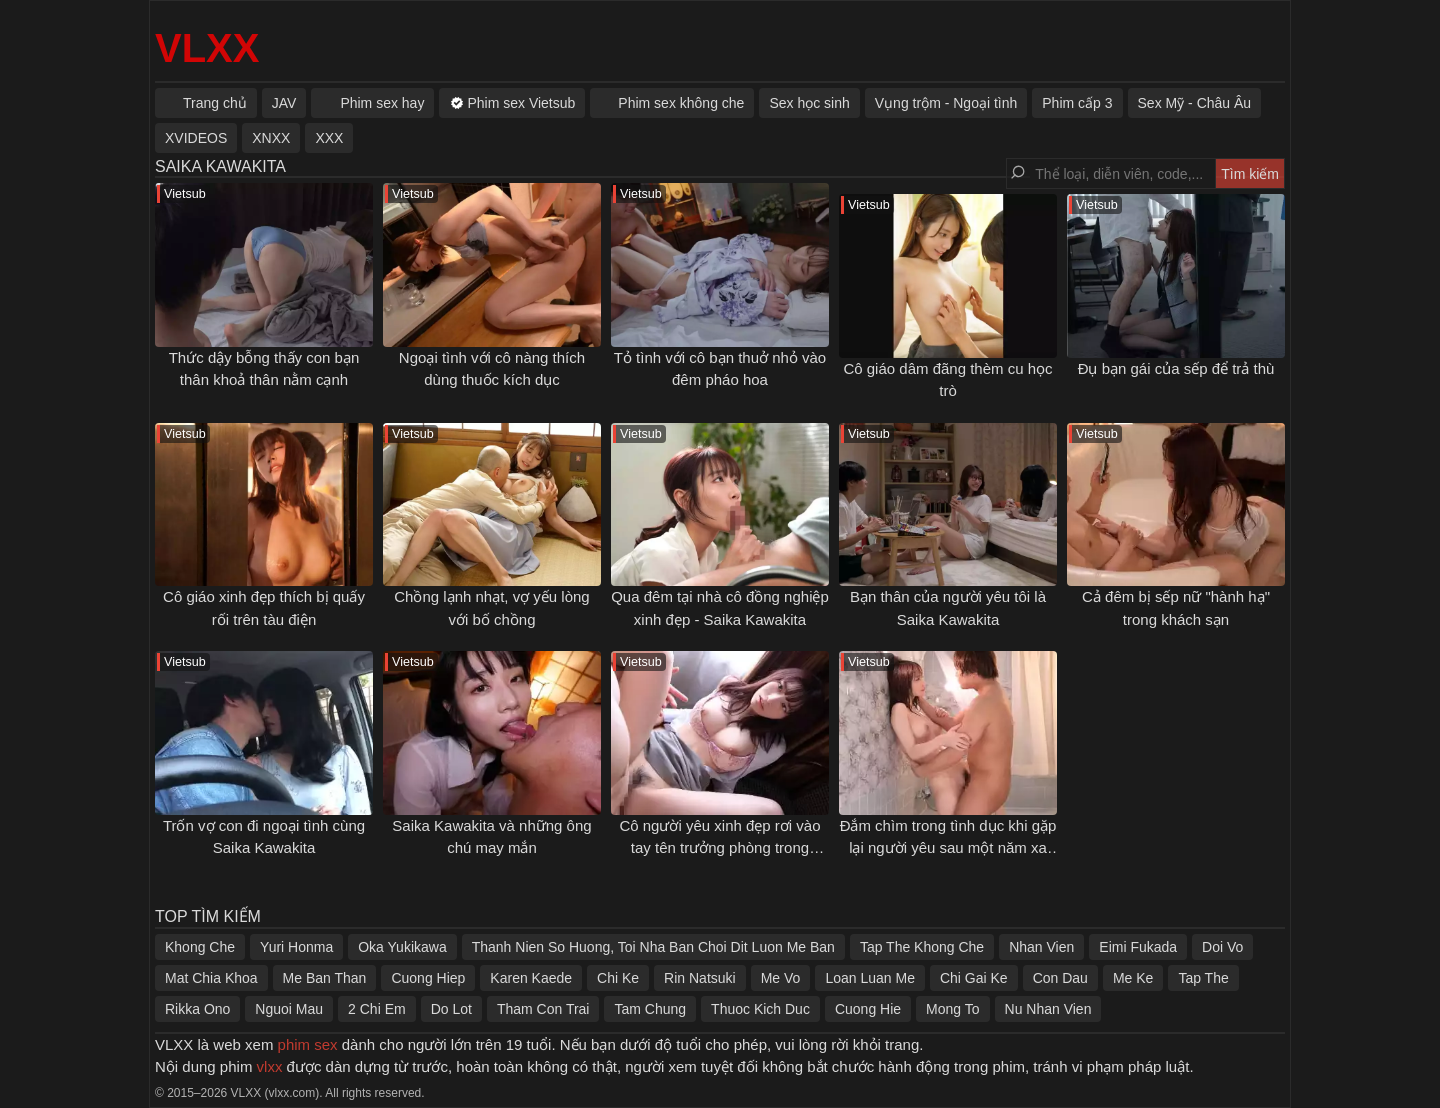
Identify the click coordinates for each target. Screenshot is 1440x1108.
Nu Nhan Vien (1048, 1009)
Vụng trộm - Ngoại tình (946, 103)
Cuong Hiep (428, 978)
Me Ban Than (325, 978)
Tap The (1203, 978)
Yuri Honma (296, 947)
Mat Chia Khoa (211, 978)
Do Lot (451, 1009)
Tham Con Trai (543, 1009)
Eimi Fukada (1138, 947)
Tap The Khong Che (922, 947)
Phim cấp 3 (1077, 103)
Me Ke (1133, 978)
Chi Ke (618, 978)
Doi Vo (1222, 947)
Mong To (952, 1009)
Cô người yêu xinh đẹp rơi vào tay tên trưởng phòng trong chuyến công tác (719, 848)
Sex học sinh (809, 103)
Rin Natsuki (700, 978)
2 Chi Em (377, 1009)
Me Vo (781, 978)
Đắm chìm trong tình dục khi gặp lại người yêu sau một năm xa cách (948, 848)
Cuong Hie (868, 1009)
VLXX (207, 48)
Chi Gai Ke (974, 978)
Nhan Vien (1041, 947)
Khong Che (200, 947)
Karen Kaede (531, 978)
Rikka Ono (197, 1009)
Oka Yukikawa (402, 947)
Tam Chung (650, 1009)
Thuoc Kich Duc (760, 1009)
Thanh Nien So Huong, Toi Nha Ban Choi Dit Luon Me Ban (653, 947)
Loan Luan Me (870, 978)
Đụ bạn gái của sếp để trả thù (1176, 368)
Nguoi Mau (289, 1009)
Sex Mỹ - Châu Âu (1195, 103)
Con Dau (1060, 978)
